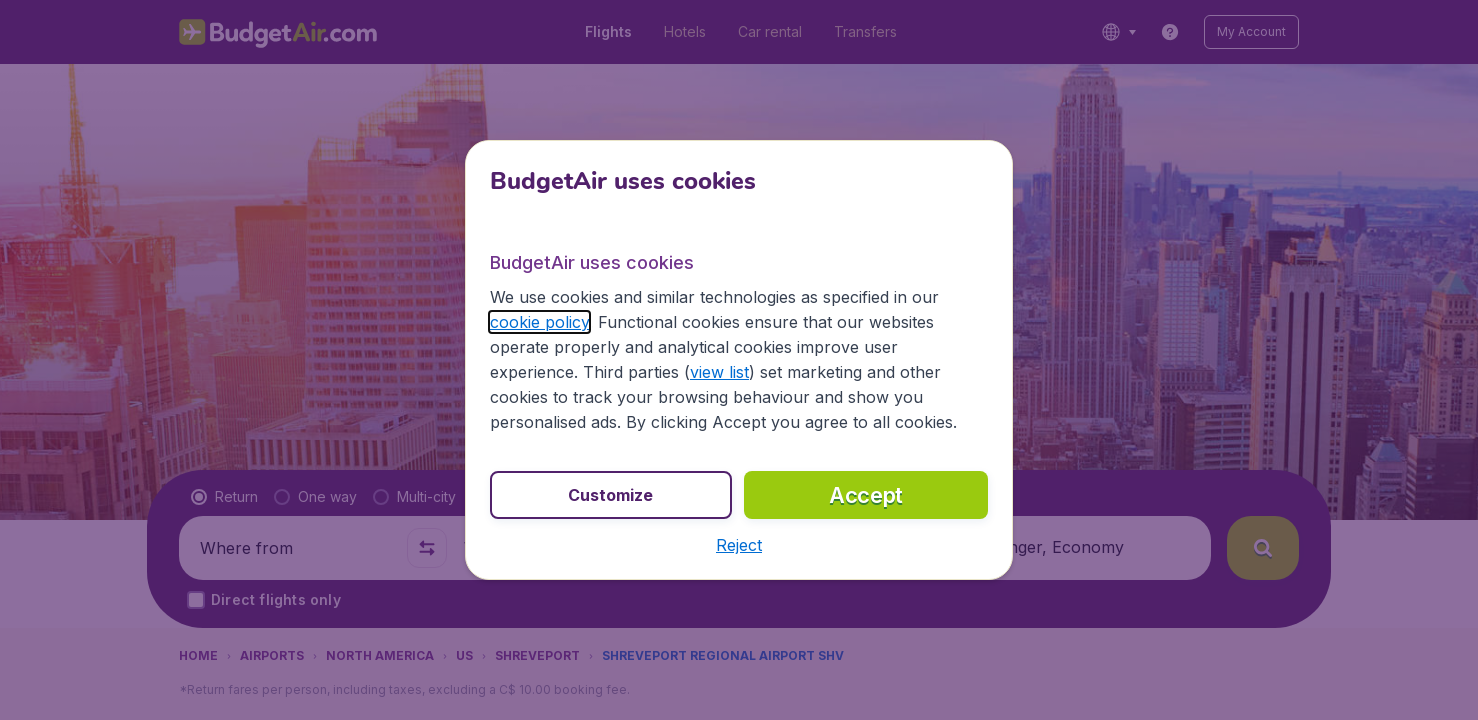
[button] (739, 545)
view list (719, 372)
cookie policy (539, 322)
